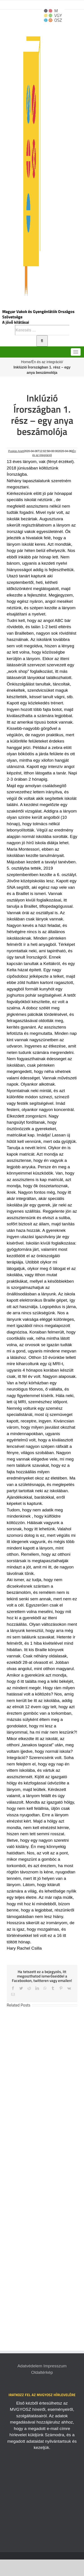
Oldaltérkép (42, 2372)
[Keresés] (42, 340)
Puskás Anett (16, 451)
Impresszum (55, 2366)
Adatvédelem (29, 2366)
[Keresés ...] (42, 330)
